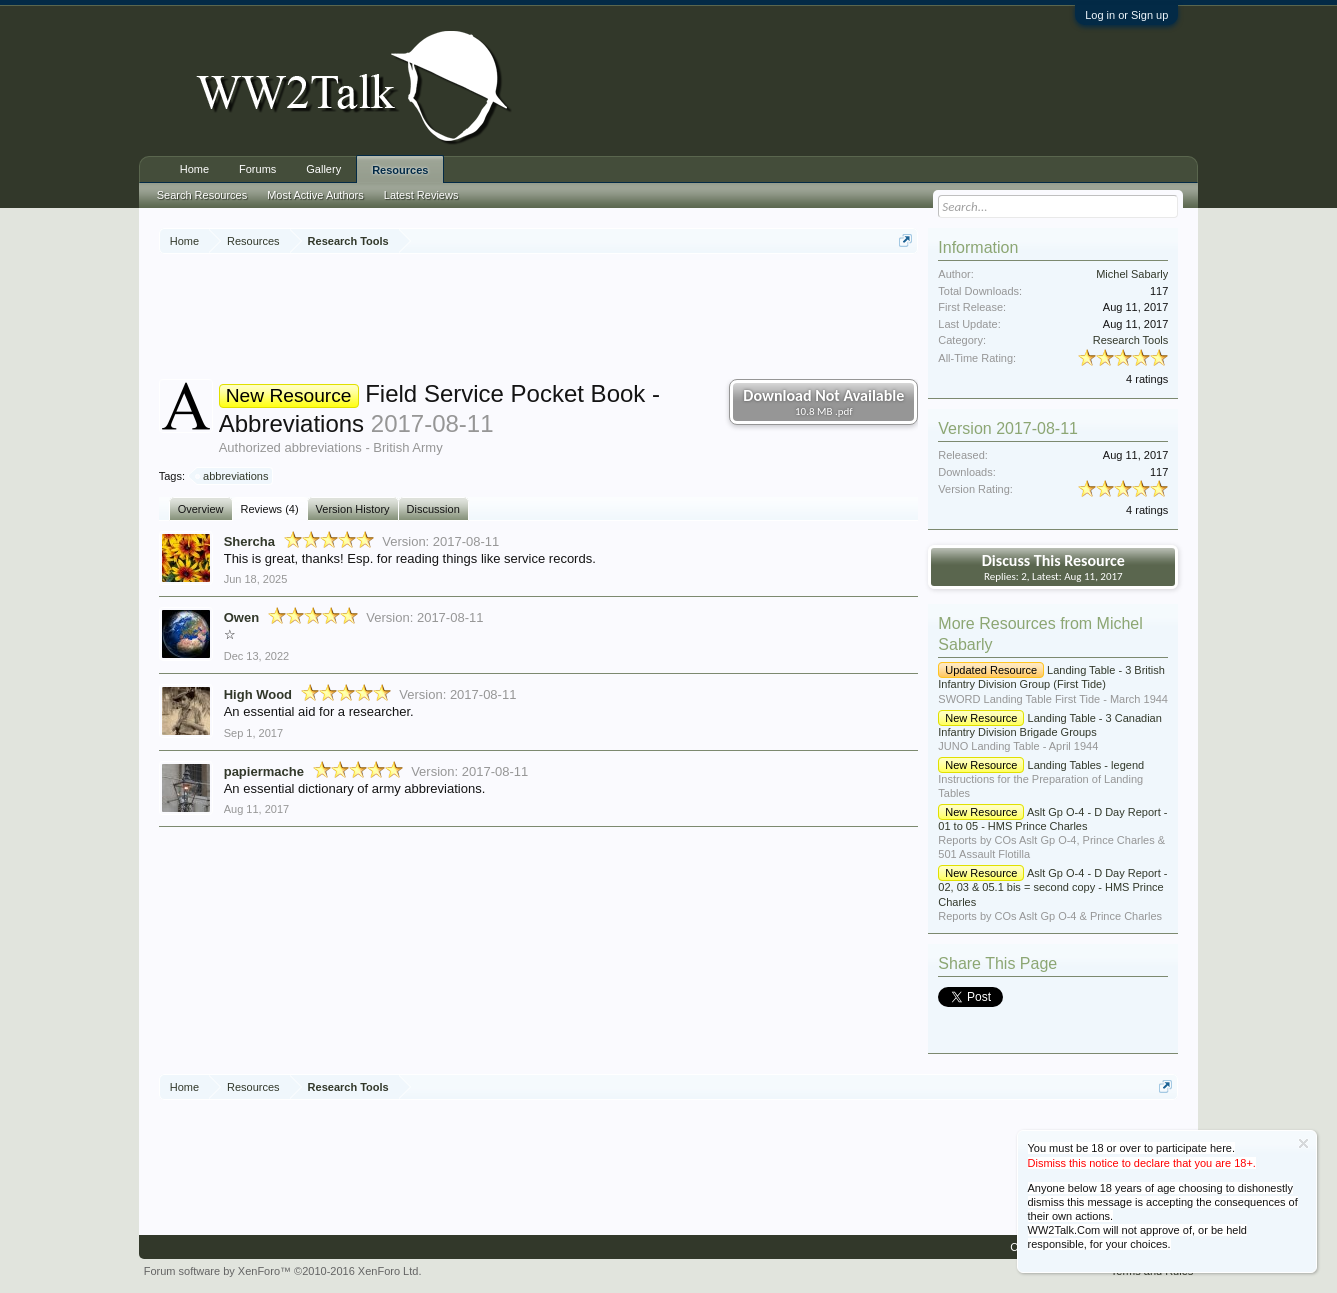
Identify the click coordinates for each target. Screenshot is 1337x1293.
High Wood (258, 694)
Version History (353, 509)
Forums (257, 169)
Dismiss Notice (1303, 1143)
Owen (241, 617)
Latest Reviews (421, 195)
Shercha (249, 541)
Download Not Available (823, 402)
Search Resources (202, 195)
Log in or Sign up (1126, 15)
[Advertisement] (539, 319)
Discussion (433, 509)
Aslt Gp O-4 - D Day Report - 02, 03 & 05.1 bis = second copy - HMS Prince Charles (1052, 887)
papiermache (264, 771)
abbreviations (232, 476)
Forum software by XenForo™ (283, 1271)
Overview (201, 509)
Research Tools (1131, 340)
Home (194, 169)
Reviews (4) (270, 509)
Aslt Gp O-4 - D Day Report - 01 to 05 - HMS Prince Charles (1052, 819)
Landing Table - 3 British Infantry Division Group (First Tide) (1051, 677)
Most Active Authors (315, 195)
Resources (400, 170)
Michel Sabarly (1132, 274)
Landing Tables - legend (1041, 765)
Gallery (323, 169)
